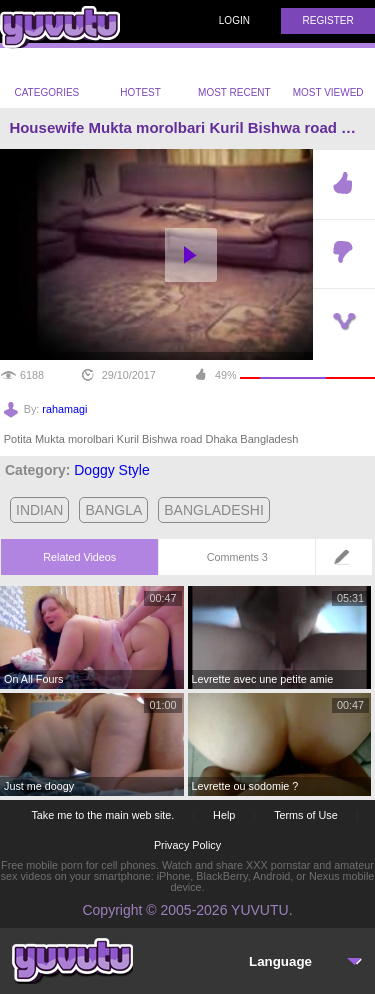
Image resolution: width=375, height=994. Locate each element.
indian (39, 510)
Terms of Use (306, 815)
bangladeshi (214, 510)
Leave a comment (347, 563)
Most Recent (234, 78)
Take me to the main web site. (102, 815)
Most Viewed (328, 80)
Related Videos (79, 557)
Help (224, 815)
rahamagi (64, 409)
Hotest (140, 78)
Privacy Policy (187, 845)
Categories (46, 78)
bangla (113, 510)
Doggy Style (111, 470)
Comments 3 (237, 557)
